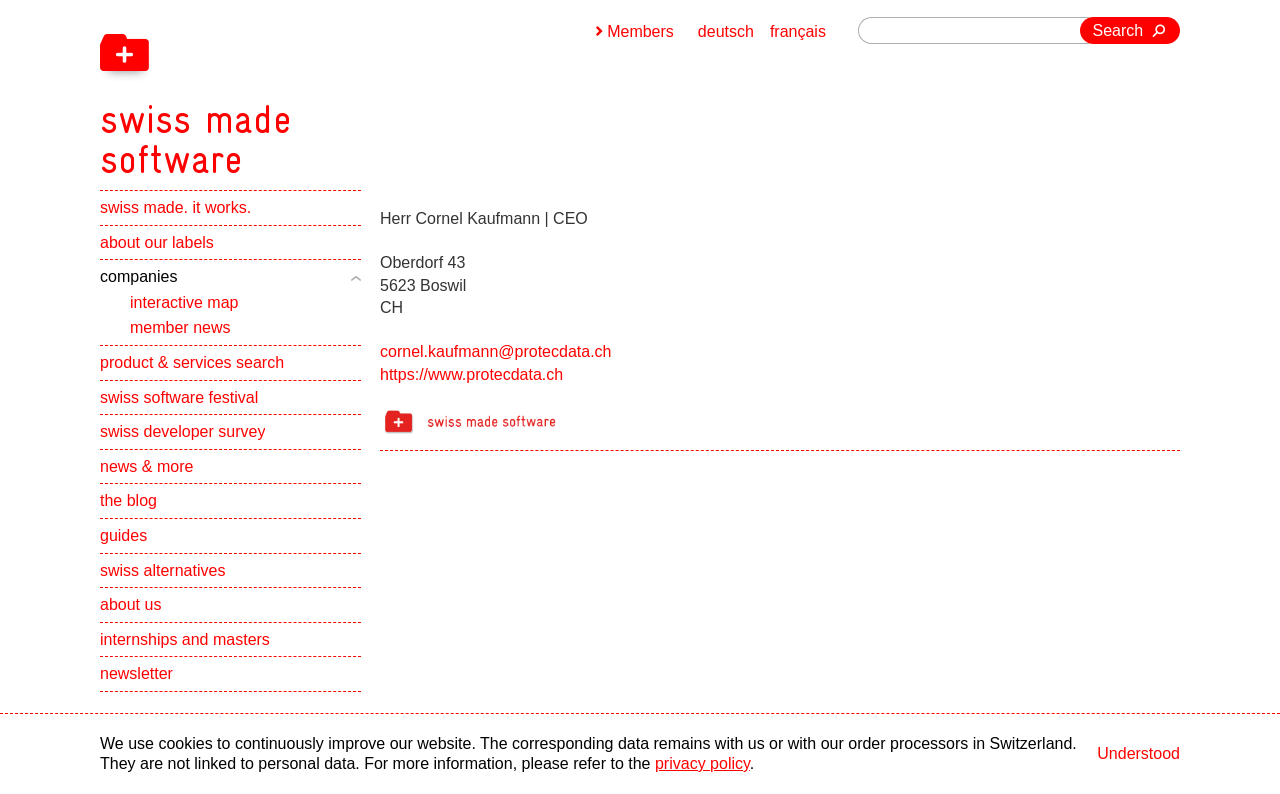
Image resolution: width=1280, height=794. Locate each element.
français (798, 31)
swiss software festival (179, 397)
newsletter (136, 673)
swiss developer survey (182, 431)
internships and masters (185, 639)
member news (180, 327)
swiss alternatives (162, 570)
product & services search (192, 362)
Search (1118, 30)
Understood (1138, 753)
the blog (128, 500)
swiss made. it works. (175, 207)
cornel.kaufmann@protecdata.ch (495, 351)
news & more (146, 466)
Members (640, 31)
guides (123, 535)
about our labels (157, 242)
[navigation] (300, 90)
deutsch (726, 31)
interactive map (184, 302)
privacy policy (702, 763)
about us (130, 604)
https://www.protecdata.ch (471, 374)
